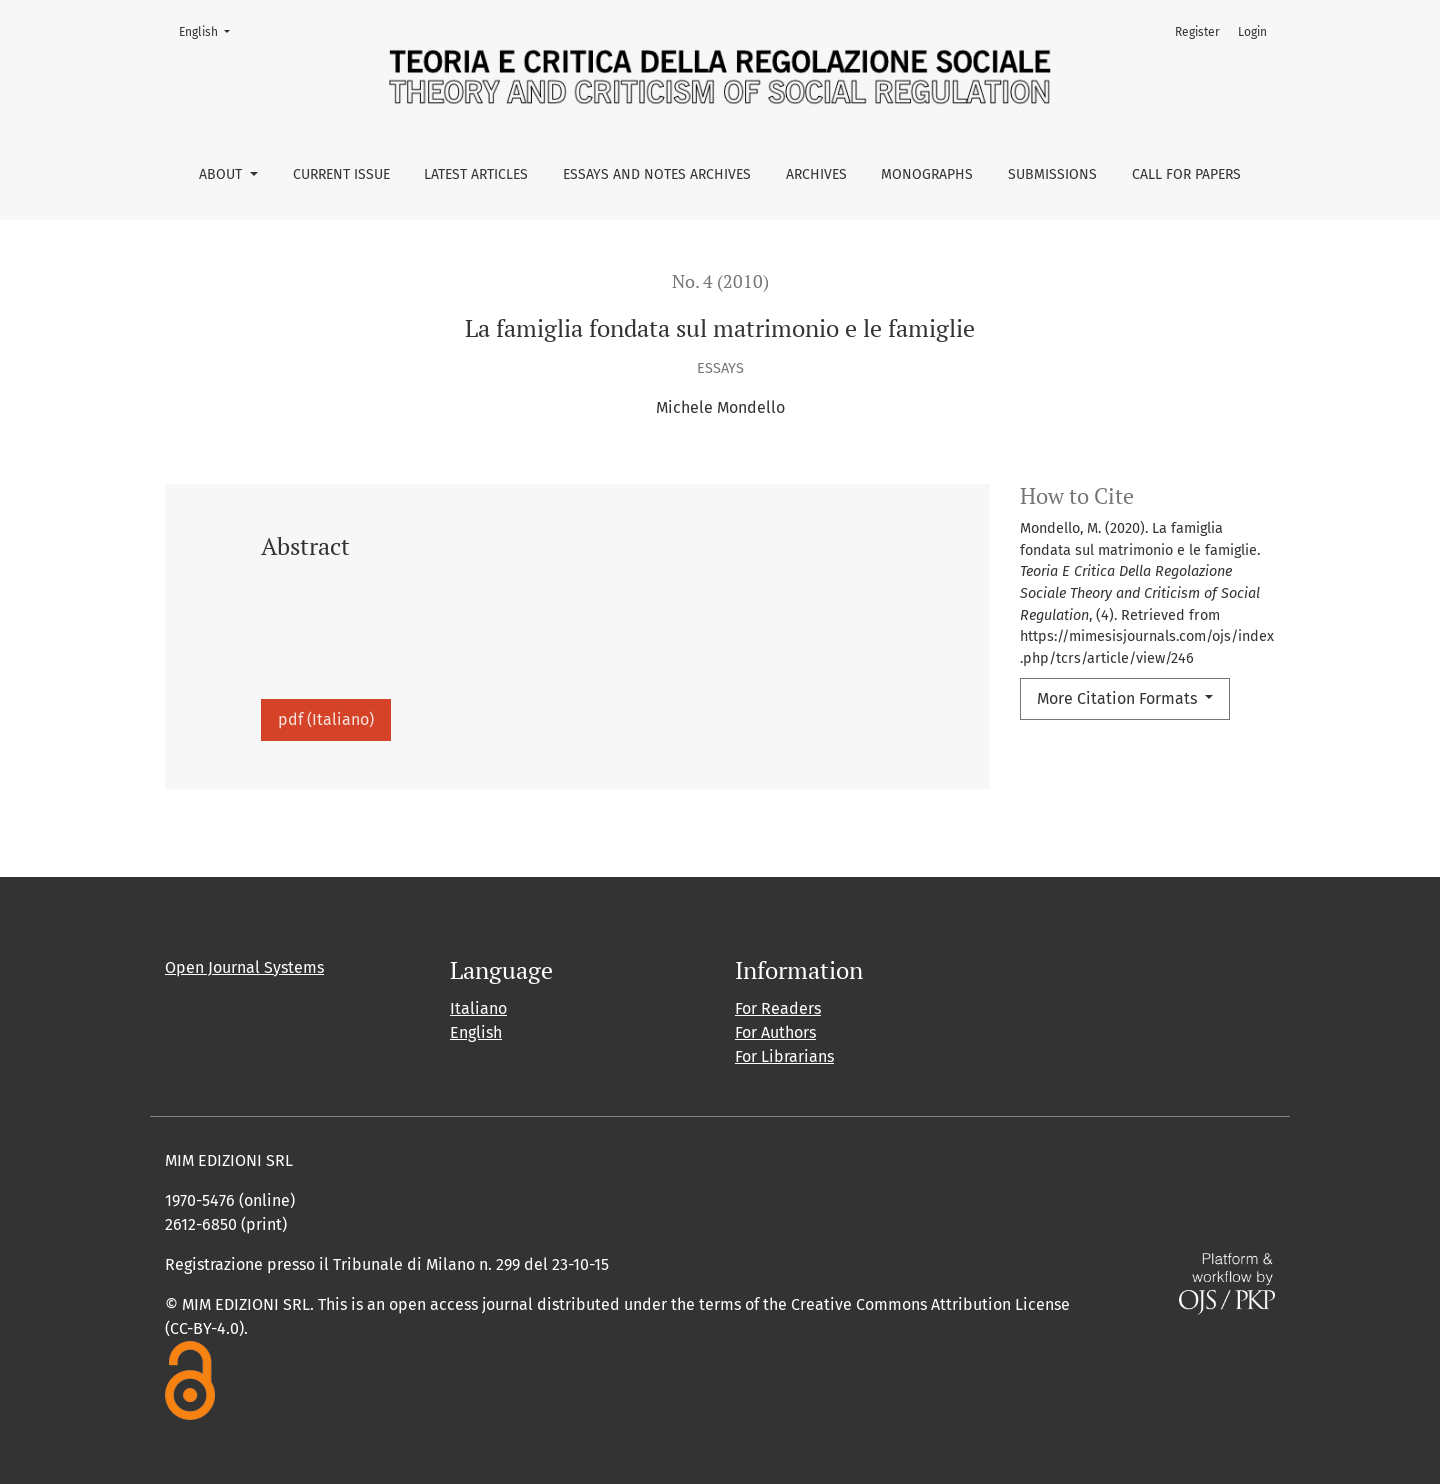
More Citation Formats (1119, 698)
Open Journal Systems (244, 967)
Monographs (927, 174)
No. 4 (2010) (720, 281)
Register (1197, 32)
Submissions (1052, 174)
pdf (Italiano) (326, 719)
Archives (816, 174)
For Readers (778, 1008)
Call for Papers (1186, 174)
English (210, 30)
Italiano (478, 1008)
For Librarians (784, 1056)
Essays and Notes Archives (657, 174)
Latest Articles (476, 174)
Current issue (341, 174)
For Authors (775, 1032)
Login (1252, 32)
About (222, 174)
